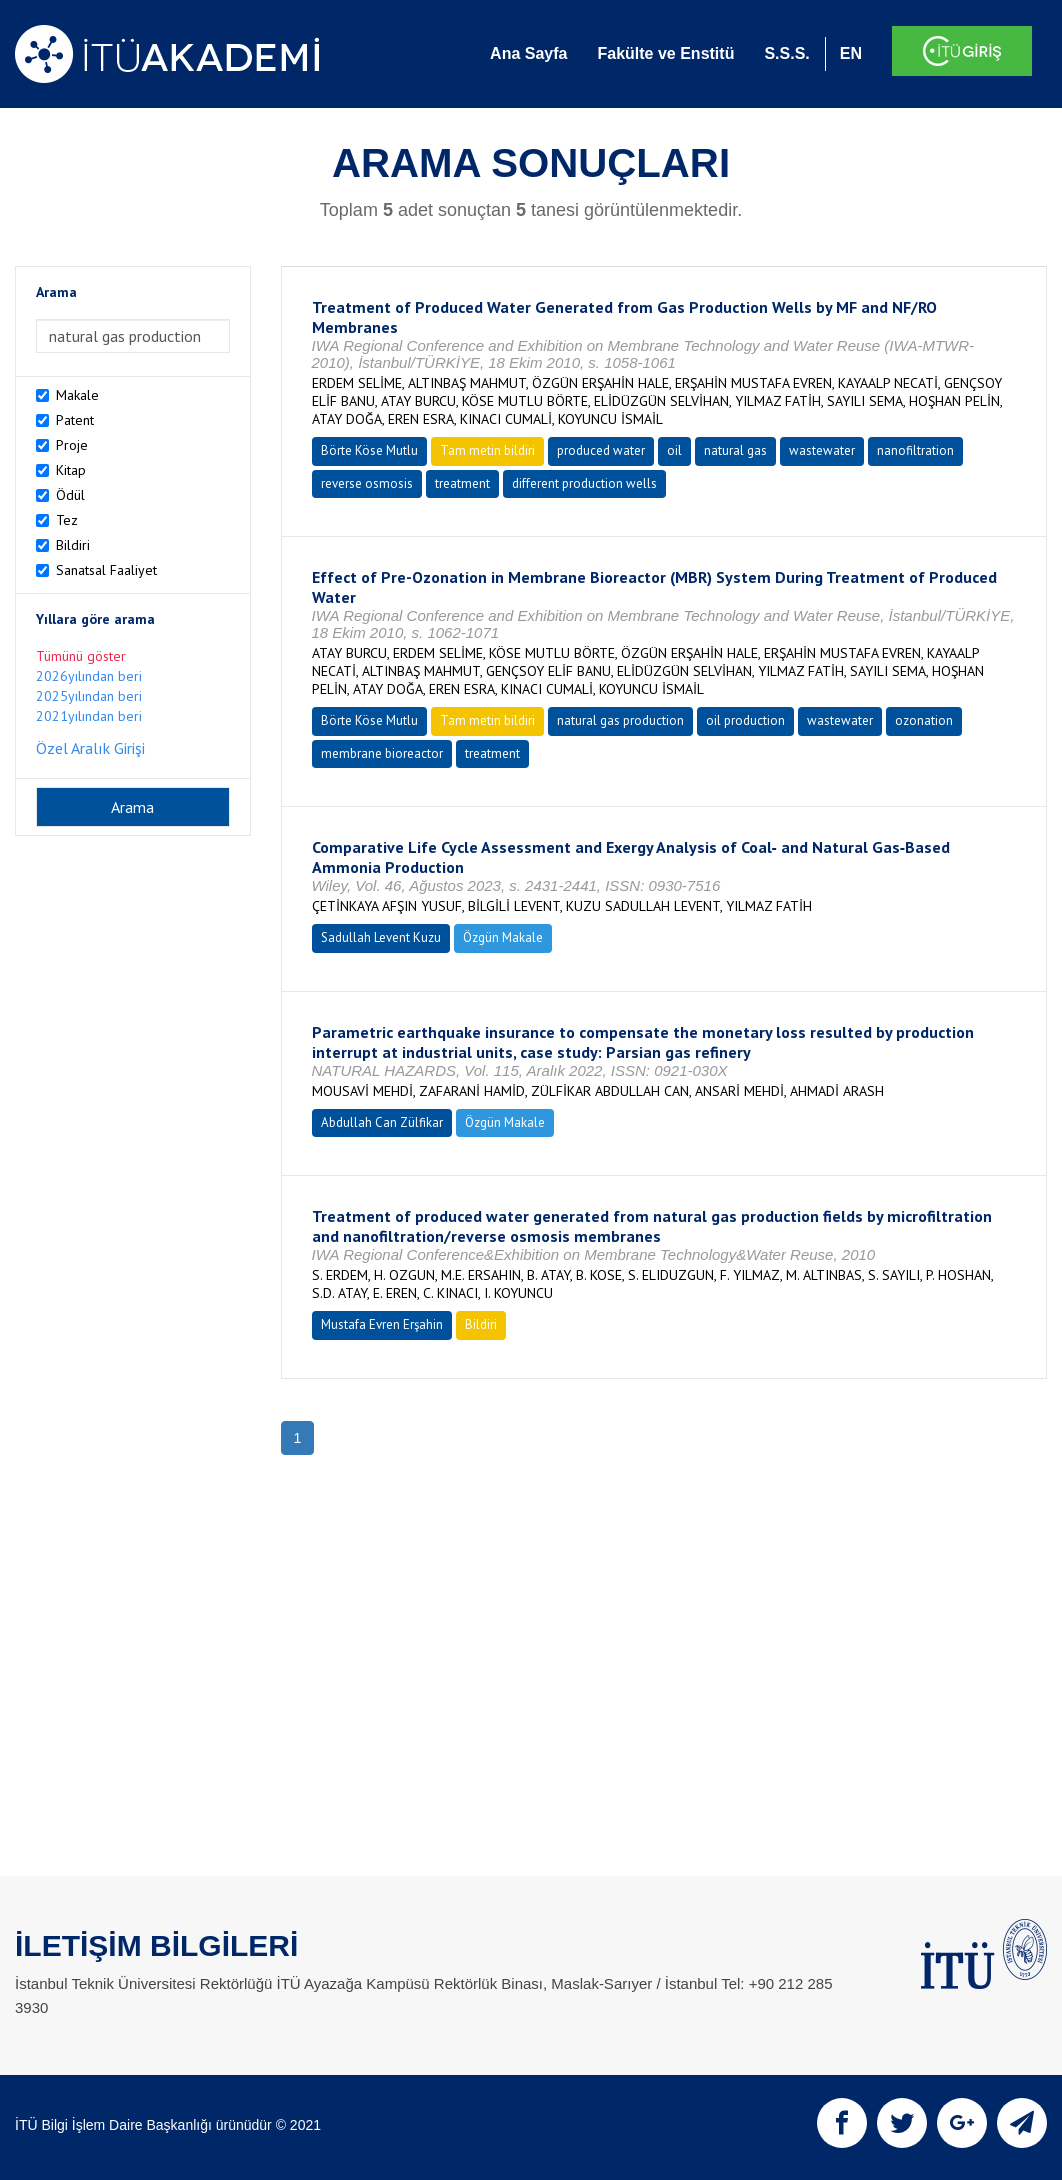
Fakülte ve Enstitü (665, 53)
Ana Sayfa (528, 53)
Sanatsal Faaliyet (106, 570)
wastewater (822, 450)
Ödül (70, 495)
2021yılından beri (89, 716)
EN (851, 53)
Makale (77, 395)
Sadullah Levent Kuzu (381, 937)
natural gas (735, 450)
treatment (462, 483)
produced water (601, 450)
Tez (67, 520)
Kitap (71, 470)
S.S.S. (786, 53)
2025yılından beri (89, 696)
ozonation (924, 720)
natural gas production (620, 720)
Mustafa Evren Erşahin (382, 1324)
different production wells (584, 483)
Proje (72, 445)
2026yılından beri (89, 676)
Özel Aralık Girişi (90, 748)
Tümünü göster (81, 656)
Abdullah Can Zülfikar (382, 1122)
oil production (745, 720)
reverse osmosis (367, 483)
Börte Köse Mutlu (369, 450)
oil (674, 450)
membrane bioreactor (382, 753)
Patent (75, 420)
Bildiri (73, 545)
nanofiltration (915, 450)
